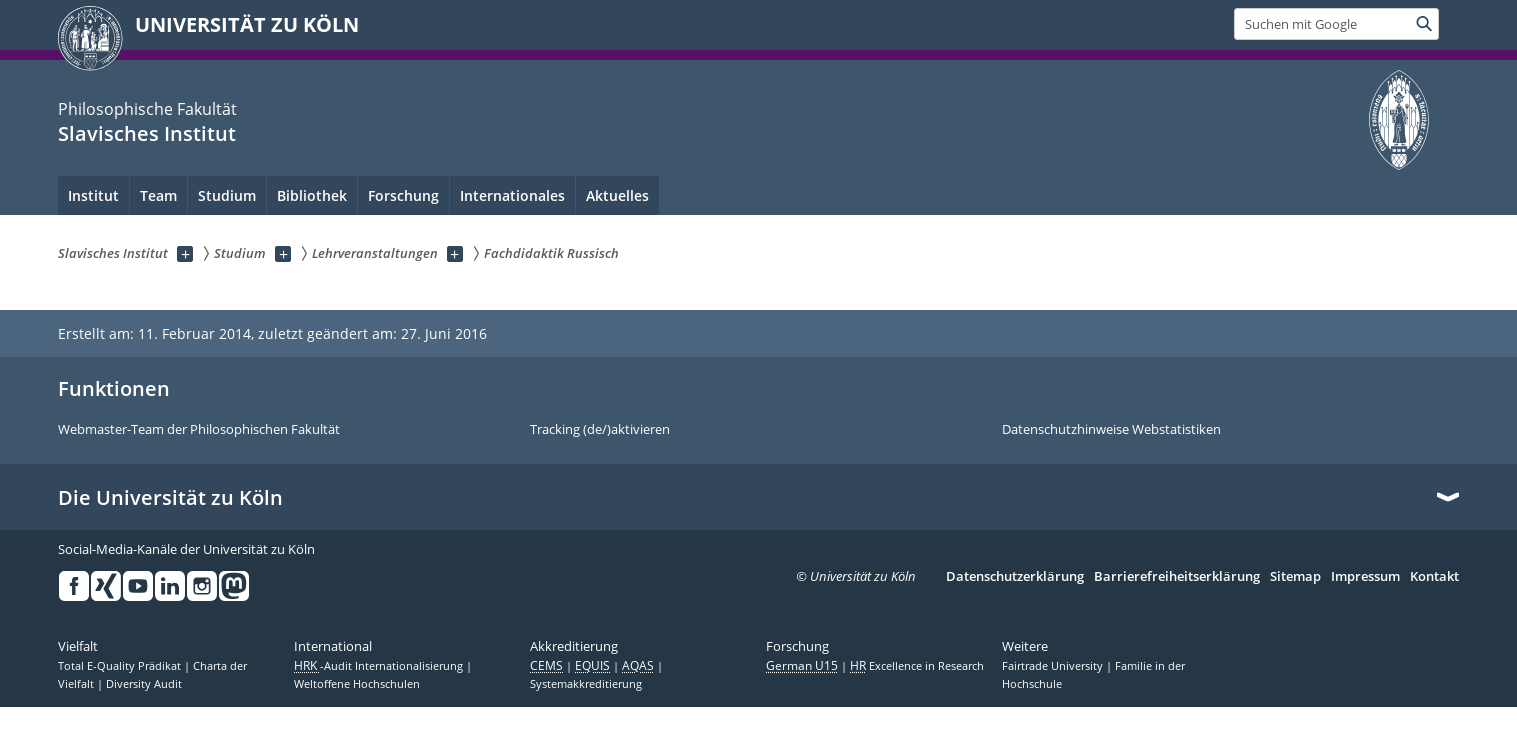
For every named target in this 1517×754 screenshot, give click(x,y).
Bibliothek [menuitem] (312, 195)
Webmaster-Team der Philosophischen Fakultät (199, 430)
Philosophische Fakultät (147, 109)
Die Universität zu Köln (170, 498)
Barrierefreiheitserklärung (1177, 577)
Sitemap (1295, 577)
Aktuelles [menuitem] (617, 195)
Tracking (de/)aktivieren (600, 430)
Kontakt (1434, 577)
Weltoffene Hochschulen (357, 684)
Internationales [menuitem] (512, 195)
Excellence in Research (917, 666)
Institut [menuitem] (93, 195)
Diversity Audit (144, 684)
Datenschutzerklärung (1015, 577)
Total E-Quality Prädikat (121, 666)
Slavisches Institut (147, 133)
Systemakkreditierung (586, 684)
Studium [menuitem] (227, 195)
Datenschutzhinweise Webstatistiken (1111, 430)
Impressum (1365, 577)
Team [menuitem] (158, 195)
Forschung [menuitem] (403, 195)
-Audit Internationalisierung (380, 666)
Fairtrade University (1054, 666)
